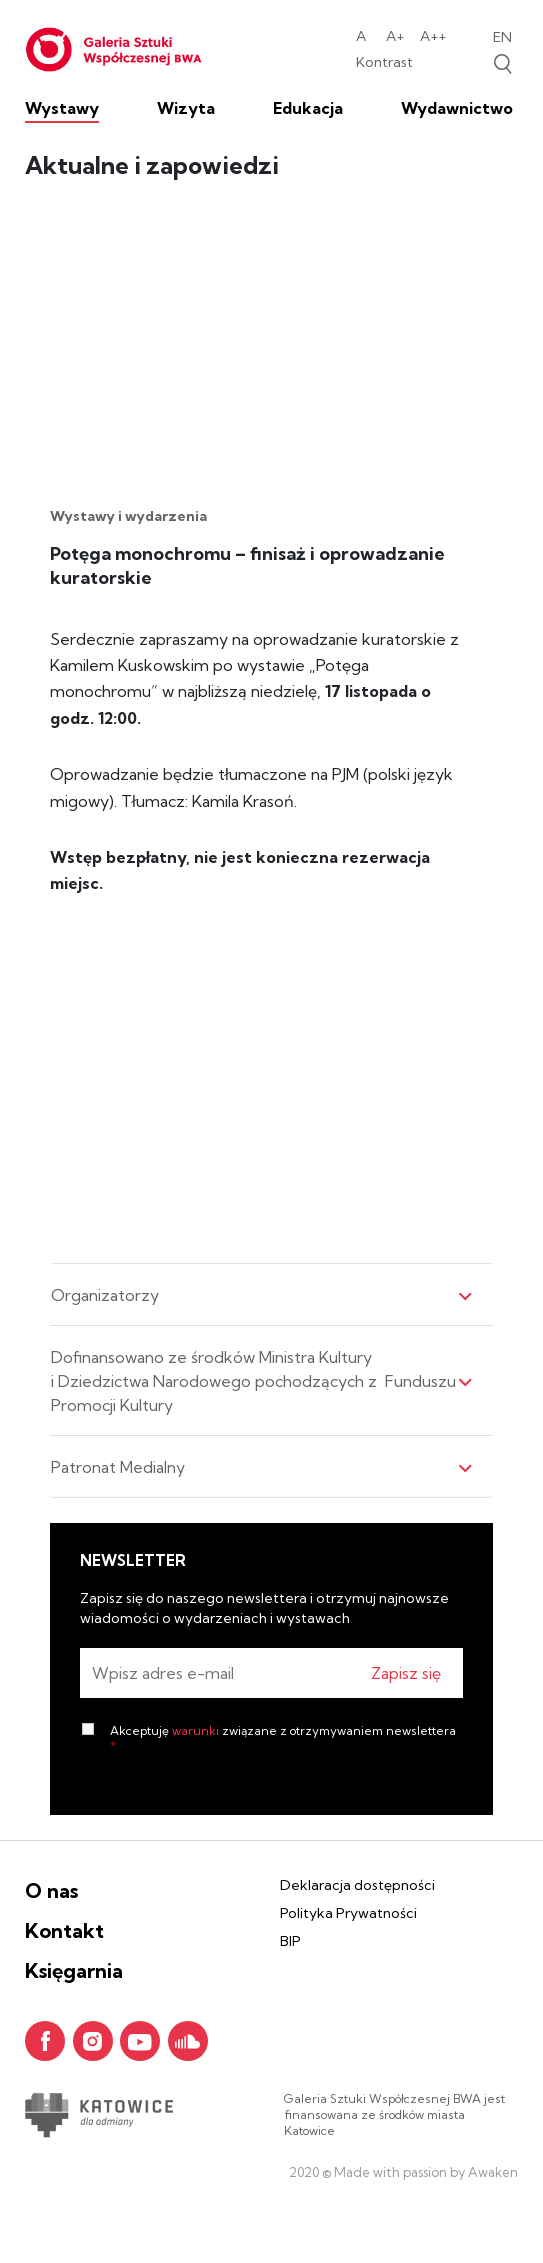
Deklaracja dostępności (357, 1885)
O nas (51, 1890)
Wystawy (62, 108)
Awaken (491, 2172)
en (502, 37)
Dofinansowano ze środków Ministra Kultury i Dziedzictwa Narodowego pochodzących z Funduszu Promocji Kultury (261, 1381)
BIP (290, 1941)
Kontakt (64, 1930)
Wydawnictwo (457, 108)
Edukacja (308, 108)
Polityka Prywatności (348, 1913)
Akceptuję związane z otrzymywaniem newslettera (283, 1738)
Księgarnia (74, 1970)
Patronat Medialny (261, 1467)
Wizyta (186, 108)
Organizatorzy (261, 1295)
